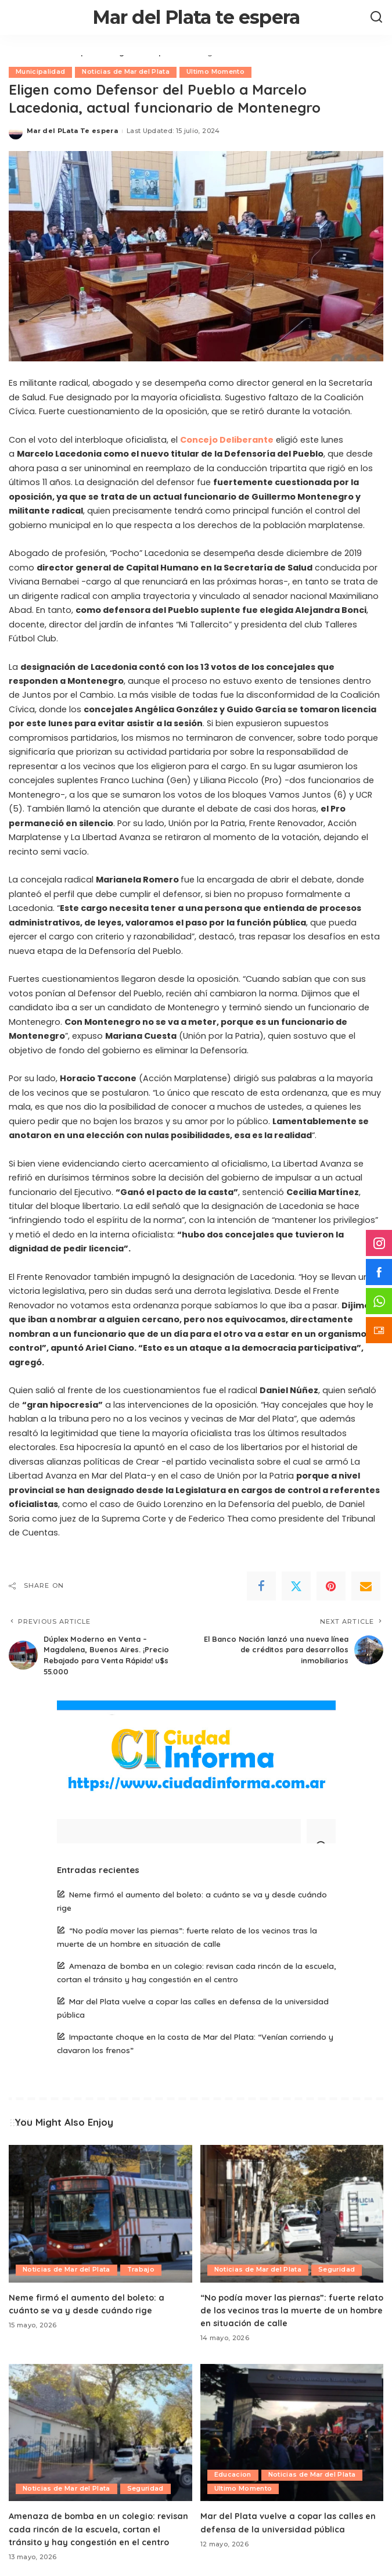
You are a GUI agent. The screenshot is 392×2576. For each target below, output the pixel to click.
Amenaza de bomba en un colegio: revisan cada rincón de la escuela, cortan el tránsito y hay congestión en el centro (99, 2527)
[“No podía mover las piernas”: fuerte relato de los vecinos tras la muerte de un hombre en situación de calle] (292, 2213)
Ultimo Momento (216, 72)
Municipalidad (40, 72)
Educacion (232, 2473)
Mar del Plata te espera (196, 17)
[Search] (376, 17)
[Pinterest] (331, 1586)
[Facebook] (261, 1586)
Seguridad (337, 2269)
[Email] (365, 1586)
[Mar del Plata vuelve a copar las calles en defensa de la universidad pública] (292, 2431)
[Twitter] (296, 1586)
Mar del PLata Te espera (72, 131)
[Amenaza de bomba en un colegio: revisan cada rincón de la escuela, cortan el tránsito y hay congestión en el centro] (100, 2431)
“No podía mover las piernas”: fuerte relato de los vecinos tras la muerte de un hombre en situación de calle (291, 2309)
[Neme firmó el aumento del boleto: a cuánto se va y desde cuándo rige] (100, 2213)
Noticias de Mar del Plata (126, 72)
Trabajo (142, 2269)
